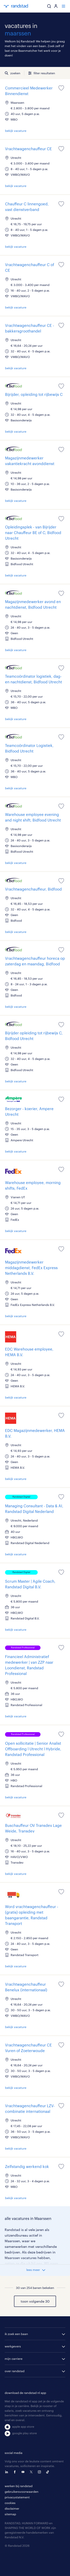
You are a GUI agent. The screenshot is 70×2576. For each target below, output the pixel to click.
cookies (10, 2503)
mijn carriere (13, 2358)
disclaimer (12, 2508)
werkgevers (13, 2346)
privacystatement (17, 2497)
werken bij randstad (18, 2486)
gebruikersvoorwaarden (21, 2491)
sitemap (10, 2514)
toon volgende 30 (35, 2301)
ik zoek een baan (16, 2334)
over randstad (14, 2371)
